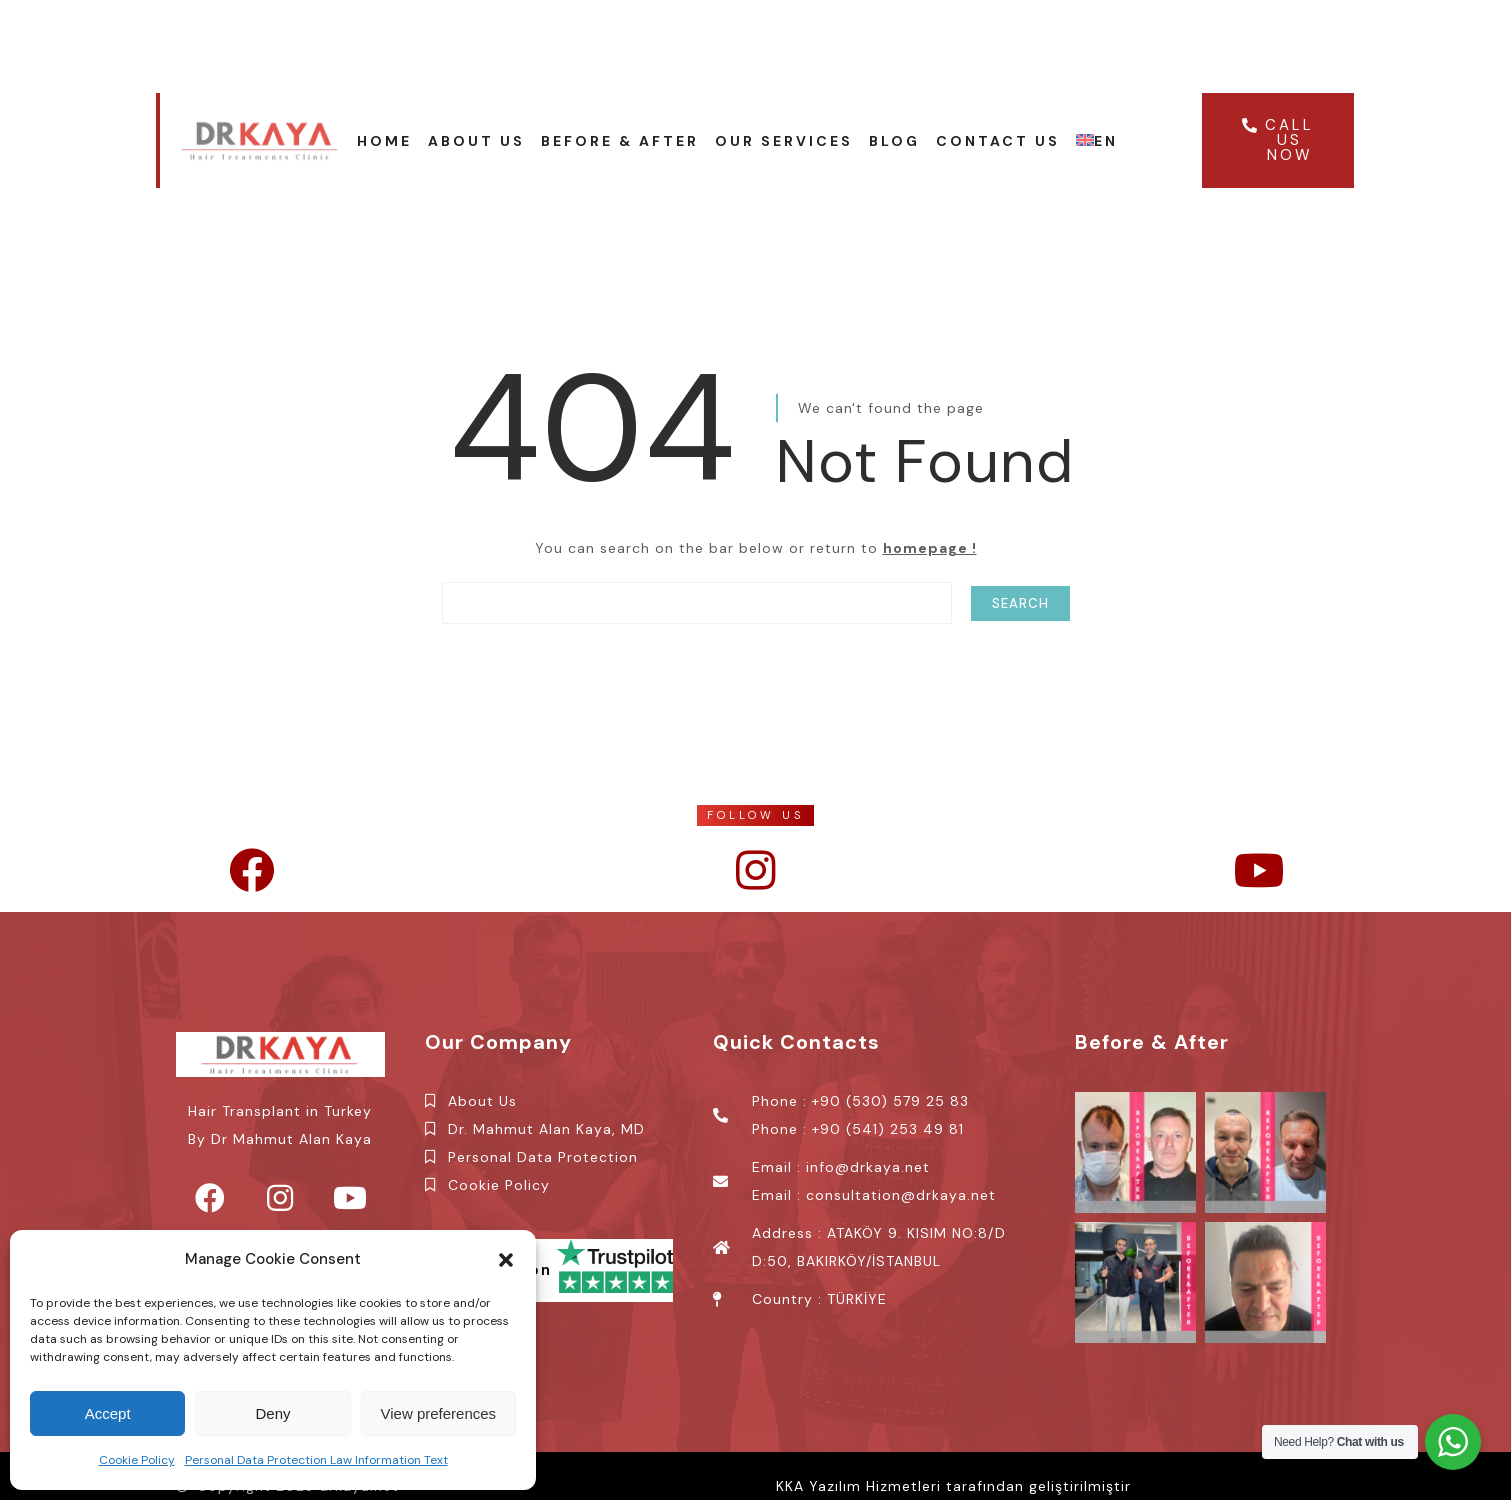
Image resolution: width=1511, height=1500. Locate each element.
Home (384, 141)
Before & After (620, 141)
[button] (506, 1260)
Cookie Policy (137, 1460)
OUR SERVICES (784, 141)
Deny (272, 1413)
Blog (894, 141)
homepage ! (930, 548)
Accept (108, 1413)
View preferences (439, 1413)
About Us (476, 141)
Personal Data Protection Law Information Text (316, 1460)
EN (1097, 141)
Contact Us (998, 141)
